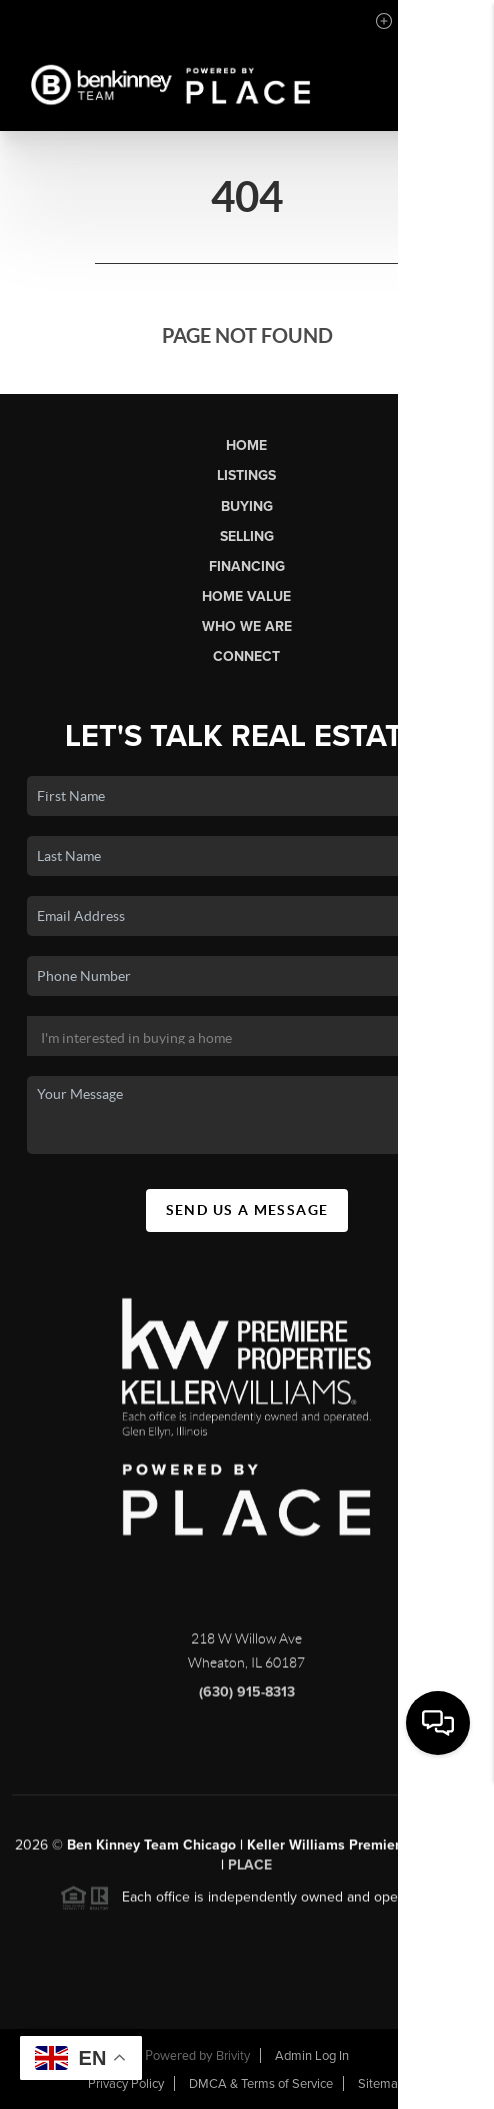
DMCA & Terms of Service (261, 2084)
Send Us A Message (247, 1210)
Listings (246, 475)
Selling (247, 536)
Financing (247, 566)
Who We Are (247, 626)
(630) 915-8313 (247, 1700)
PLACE (250, 1873)
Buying (247, 506)
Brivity (233, 2056)
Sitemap (381, 2084)
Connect (246, 656)
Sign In (416, 21)
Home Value (246, 596)
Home (246, 445)
